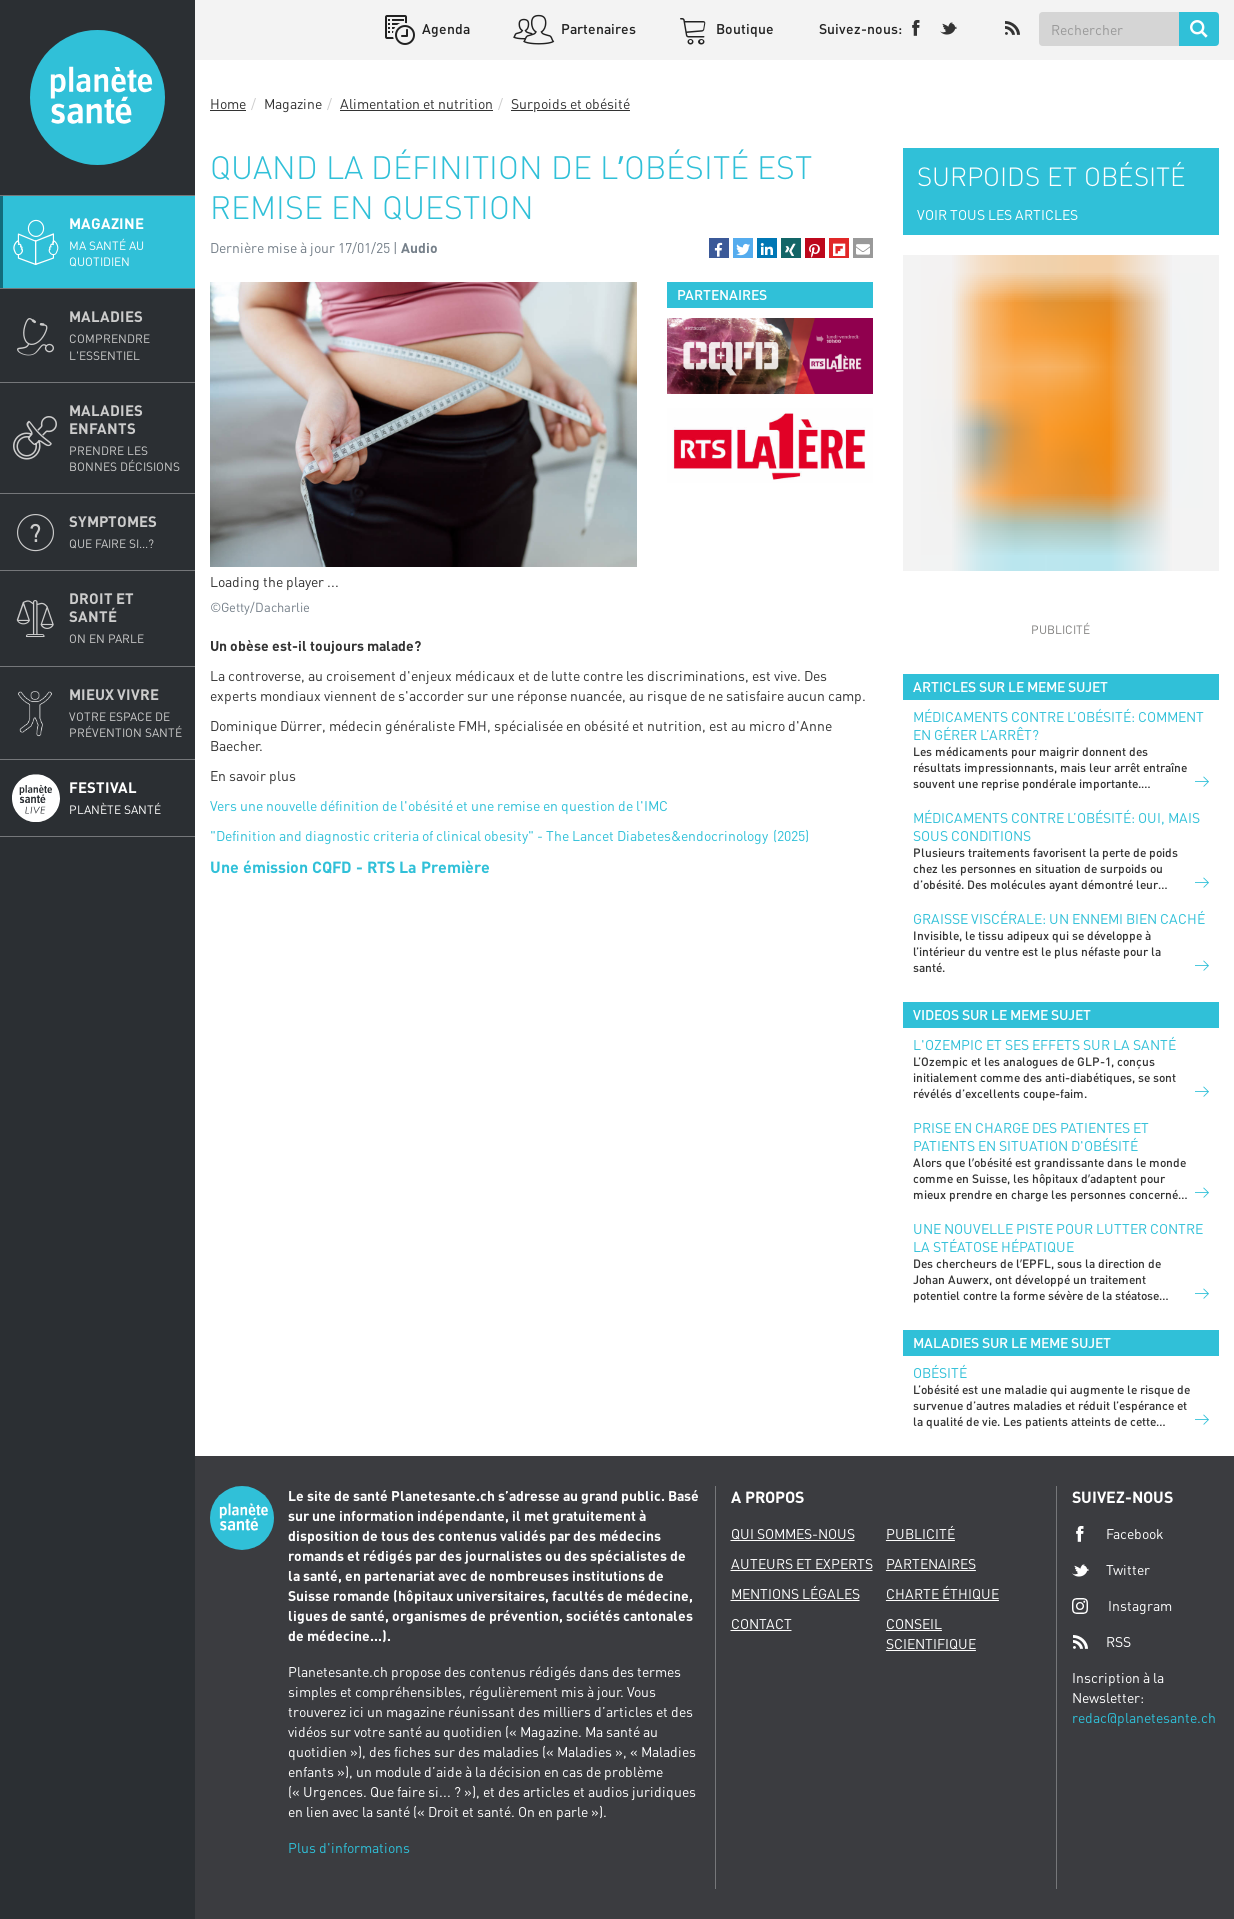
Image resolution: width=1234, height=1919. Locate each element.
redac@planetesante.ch (1144, 1717)
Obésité (940, 1372)
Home (228, 103)
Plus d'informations (349, 1847)
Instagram (1122, 1605)
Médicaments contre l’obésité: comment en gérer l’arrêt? (1058, 725)
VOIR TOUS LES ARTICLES (997, 214)
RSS (1101, 1642)
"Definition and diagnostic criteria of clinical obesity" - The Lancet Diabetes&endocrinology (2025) (509, 835)
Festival (126, 798)
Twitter (1111, 1570)
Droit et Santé (126, 618)
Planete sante (97, 97)
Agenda (444, 28)
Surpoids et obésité (570, 103)
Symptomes (126, 532)
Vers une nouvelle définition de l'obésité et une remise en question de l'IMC (439, 805)
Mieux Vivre (126, 713)
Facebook (1118, 1534)
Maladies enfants (126, 438)
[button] (719, 248)
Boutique (743, 28)
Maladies (126, 335)
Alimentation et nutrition (416, 103)
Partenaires (597, 28)
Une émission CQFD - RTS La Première (350, 866)
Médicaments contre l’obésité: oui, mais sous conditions (1056, 826)
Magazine (126, 242)
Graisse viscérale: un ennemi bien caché (1059, 918)
